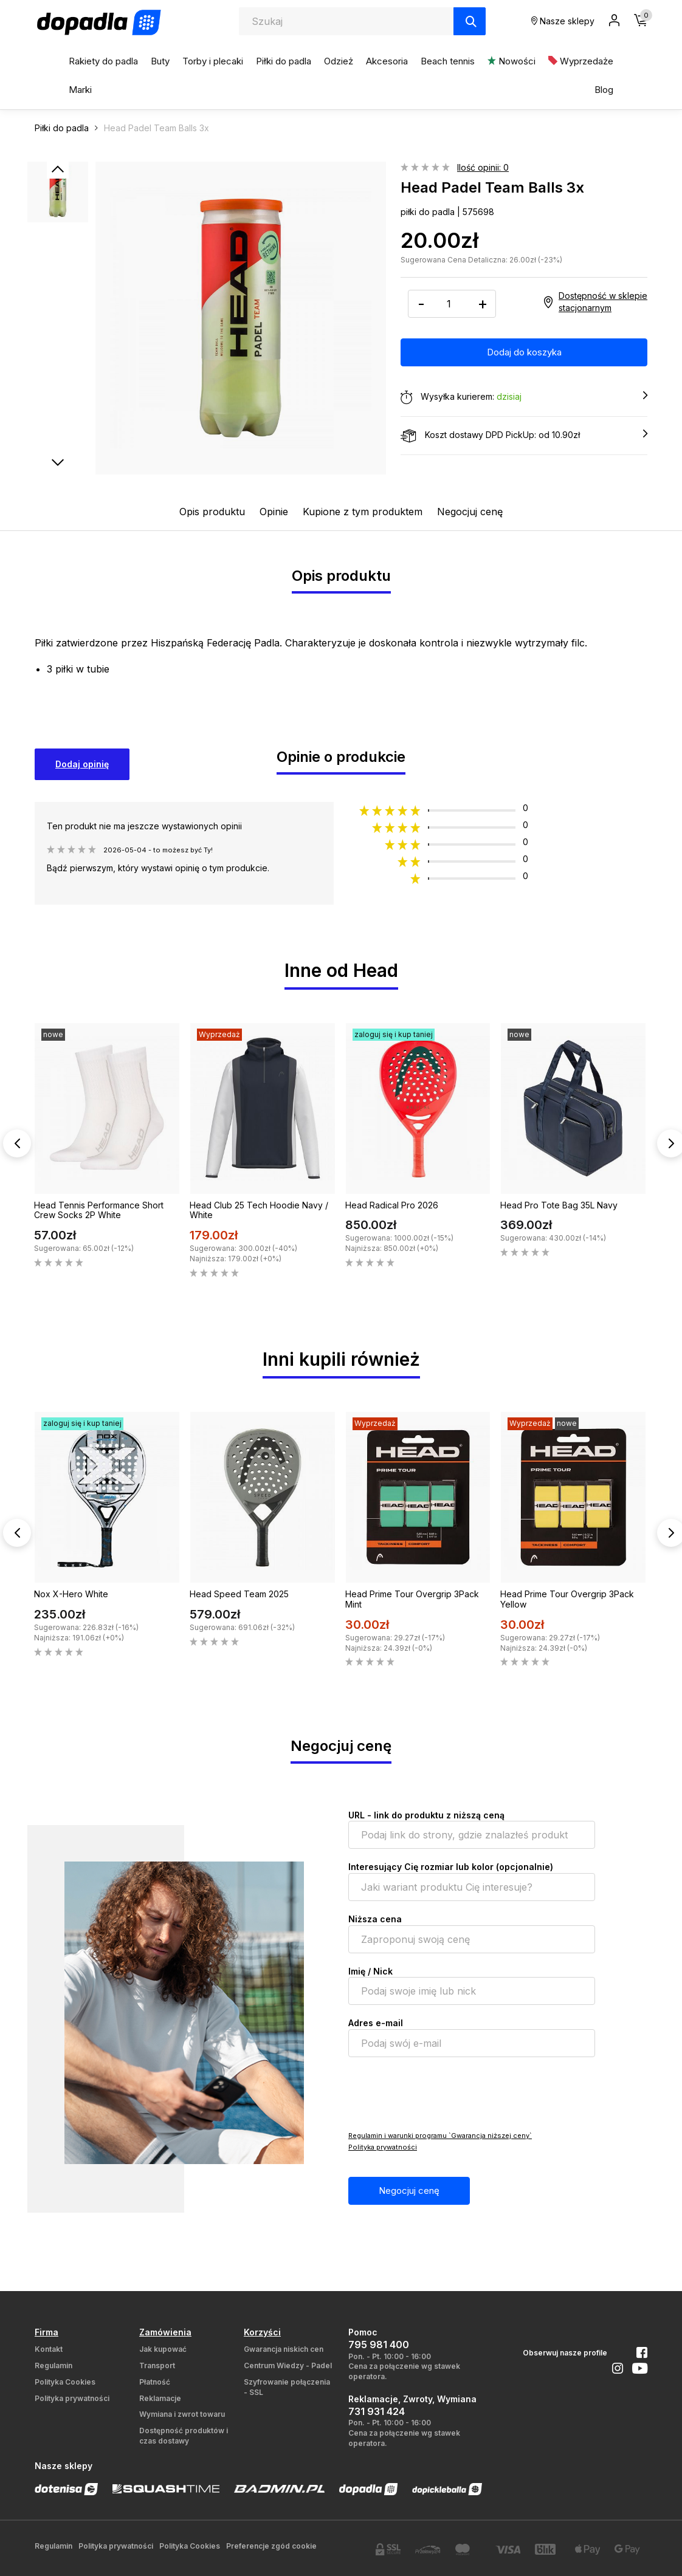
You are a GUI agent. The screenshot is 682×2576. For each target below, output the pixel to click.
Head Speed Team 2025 (239, 1594)
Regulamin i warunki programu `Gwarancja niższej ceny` (440, 2135)
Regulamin (53, 2365)
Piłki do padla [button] (283, 61)
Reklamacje (160, 2398)
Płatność (154, 2381)
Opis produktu (212, 511)
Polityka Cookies (65, 2381)
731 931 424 (376, 2411)
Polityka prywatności (382, 2147)
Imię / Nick (370, 1971)
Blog (603, 89)
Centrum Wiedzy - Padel (288, 2365)
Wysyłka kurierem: (524, 397)
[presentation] (440, 2093)
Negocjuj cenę (470, 511)
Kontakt (49, 2349)
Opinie (274, 511)
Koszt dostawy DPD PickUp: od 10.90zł (524, 435)
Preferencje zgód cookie (271, 2545)
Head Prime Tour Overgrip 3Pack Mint (412, 1599)
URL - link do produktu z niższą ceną (426, 1815)
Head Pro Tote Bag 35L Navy (559, 1205)
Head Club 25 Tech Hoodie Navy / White (259, 1210)
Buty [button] (160, 61)
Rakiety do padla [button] (103, 61)
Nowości (511, 61)
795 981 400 (378, 2344)
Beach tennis (448, 61)
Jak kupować (163, 2349)
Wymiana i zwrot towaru (182, 2414)
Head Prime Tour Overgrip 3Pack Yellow (567, 1599)
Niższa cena (375, 1919)
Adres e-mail (375, 2023)
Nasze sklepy (562, 21)
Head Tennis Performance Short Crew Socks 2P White (99, 1210)
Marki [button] (80, 89)
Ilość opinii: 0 (483, 167)
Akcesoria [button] (387, 61)
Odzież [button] (338, 61)
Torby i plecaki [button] (212, 61)
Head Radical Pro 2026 (391, 1205)
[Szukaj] (469, 21)
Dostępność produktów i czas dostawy (183, 2435)
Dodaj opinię (82, 764)
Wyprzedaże (580, 61)
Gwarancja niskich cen (283, 2349)
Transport (157, 2365)
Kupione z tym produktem (362, 511)
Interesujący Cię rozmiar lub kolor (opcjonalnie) (450, 1867)
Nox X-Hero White (71, 1594)
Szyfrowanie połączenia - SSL (287, 2387)
